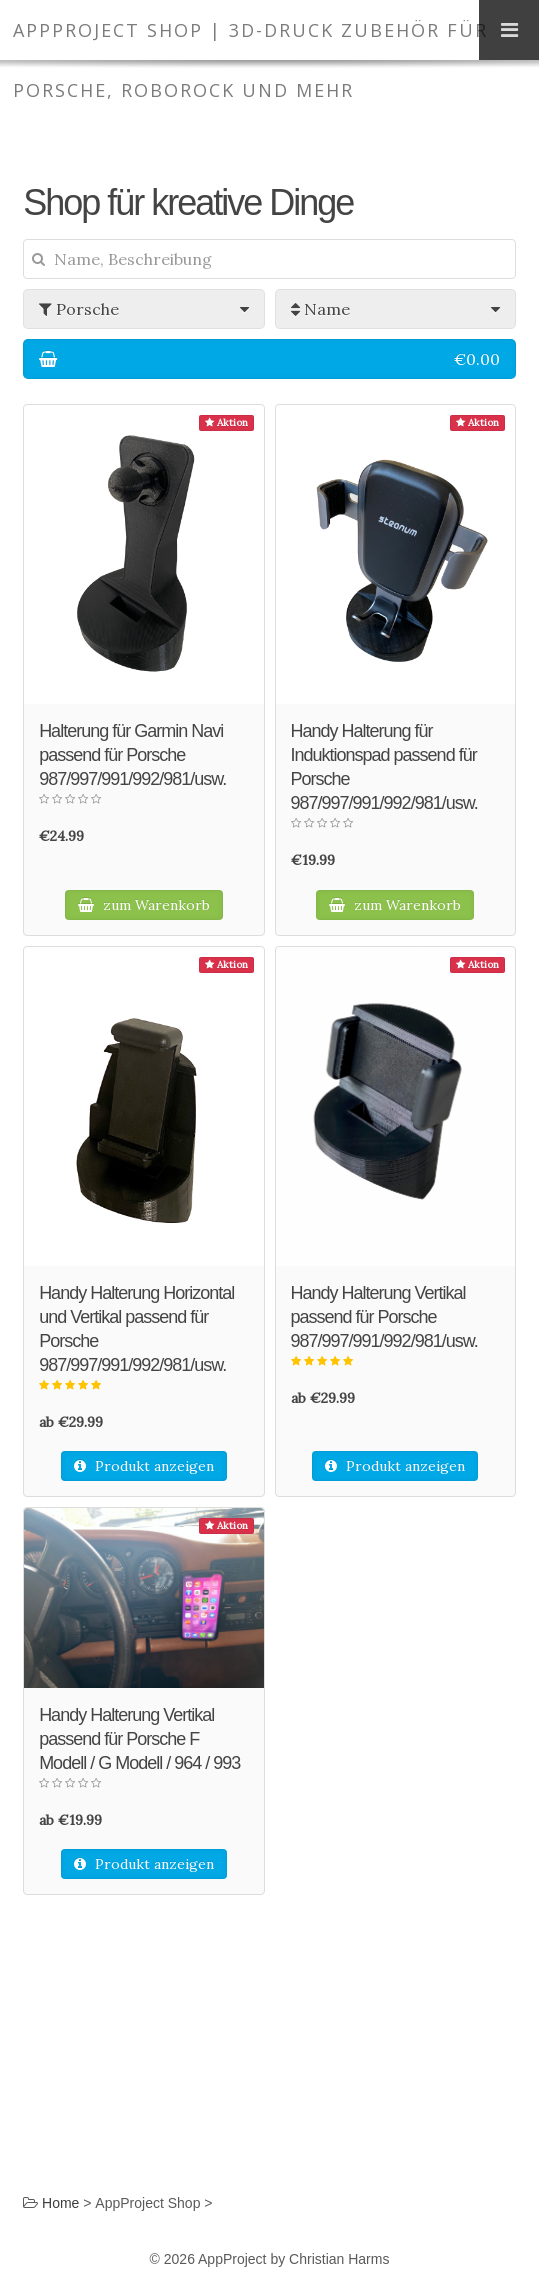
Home (60, 2203)
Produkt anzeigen (144, 1466)
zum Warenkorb (144, 905)
